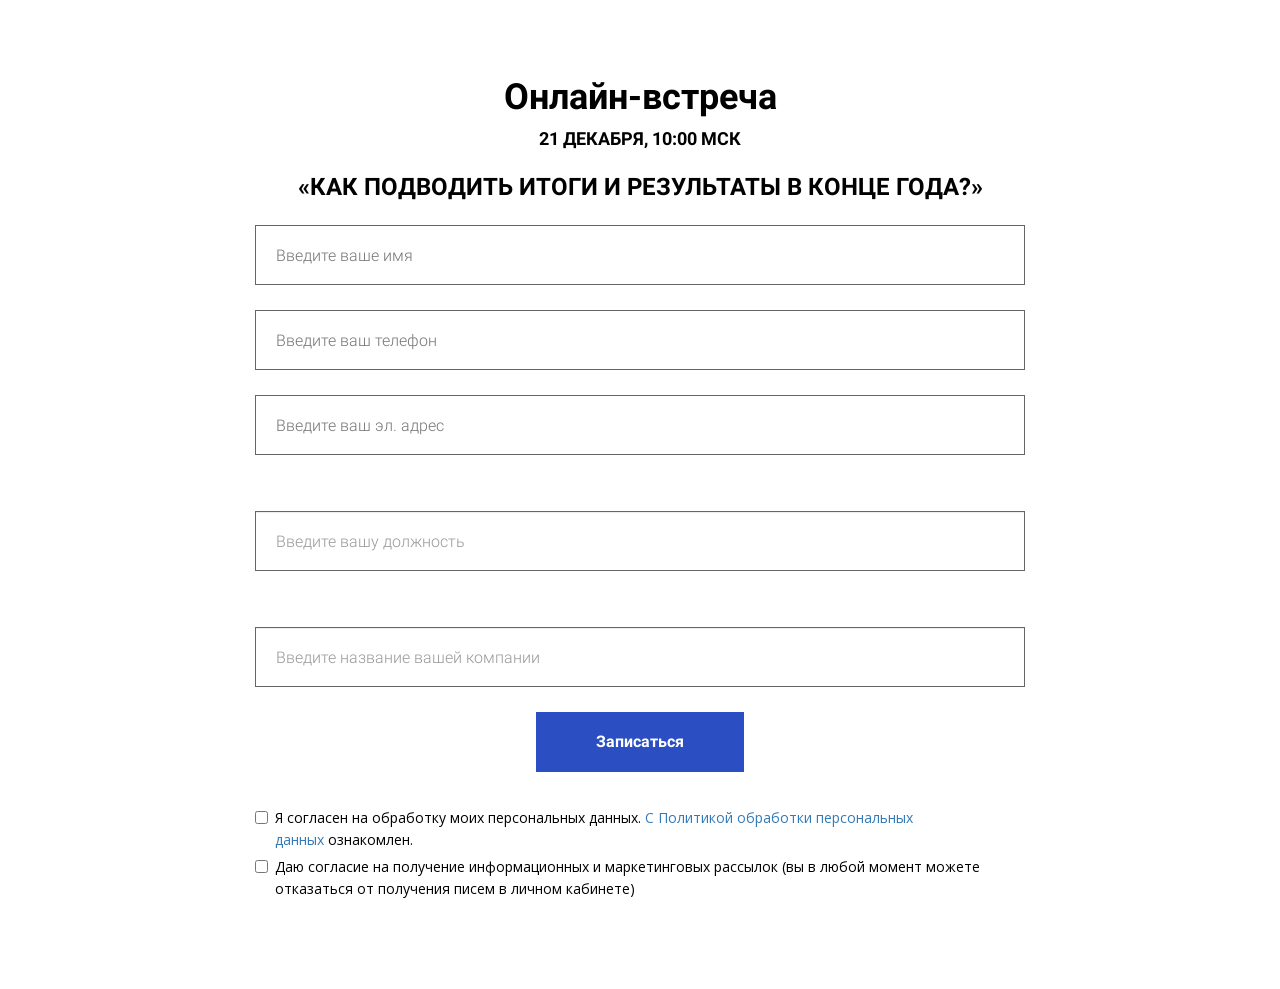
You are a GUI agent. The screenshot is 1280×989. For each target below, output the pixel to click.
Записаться (640, 741)
